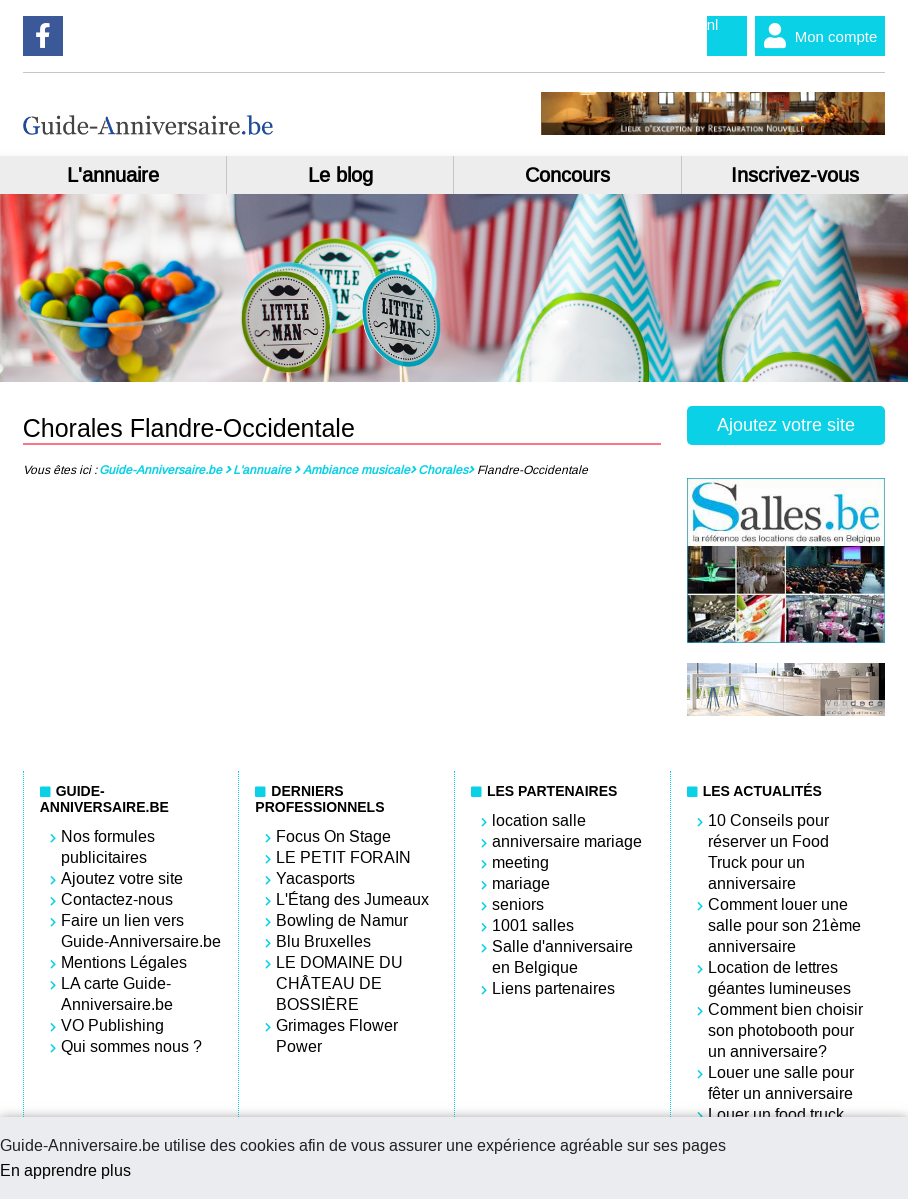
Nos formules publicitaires (108, 847)
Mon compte (816, 36)
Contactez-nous (117, 899)
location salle (539, 820)
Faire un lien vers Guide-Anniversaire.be (141, 931)
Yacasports (315, 878)
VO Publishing (112, 1025)
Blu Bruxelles (323, 941)
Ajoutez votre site (786, 425)
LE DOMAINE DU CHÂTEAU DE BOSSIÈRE (339, 983)
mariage (521, 883)
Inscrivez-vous (795, 175)
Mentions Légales (124, 962)
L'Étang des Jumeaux (352, 899)
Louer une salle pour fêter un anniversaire (781, 1083)
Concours (567, 175)
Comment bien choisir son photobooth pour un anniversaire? (785, 1030)
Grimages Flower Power (337, 1036)
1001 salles (533, 925)
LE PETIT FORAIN (343, 857)
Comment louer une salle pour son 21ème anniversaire (784, 925)
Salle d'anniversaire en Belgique (562, 957)
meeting (520, 862)
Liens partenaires (553, 988)
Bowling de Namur (342, 920)
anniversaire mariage (567, 841)
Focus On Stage (333, 836)
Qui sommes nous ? (131, 1046)
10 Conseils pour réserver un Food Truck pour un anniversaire (768, 852)
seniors (518, 904)
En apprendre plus (65, 1170)
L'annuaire (113, 175)
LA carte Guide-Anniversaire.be (117, 994)
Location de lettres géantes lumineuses (779, 978)
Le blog (340, 175)
